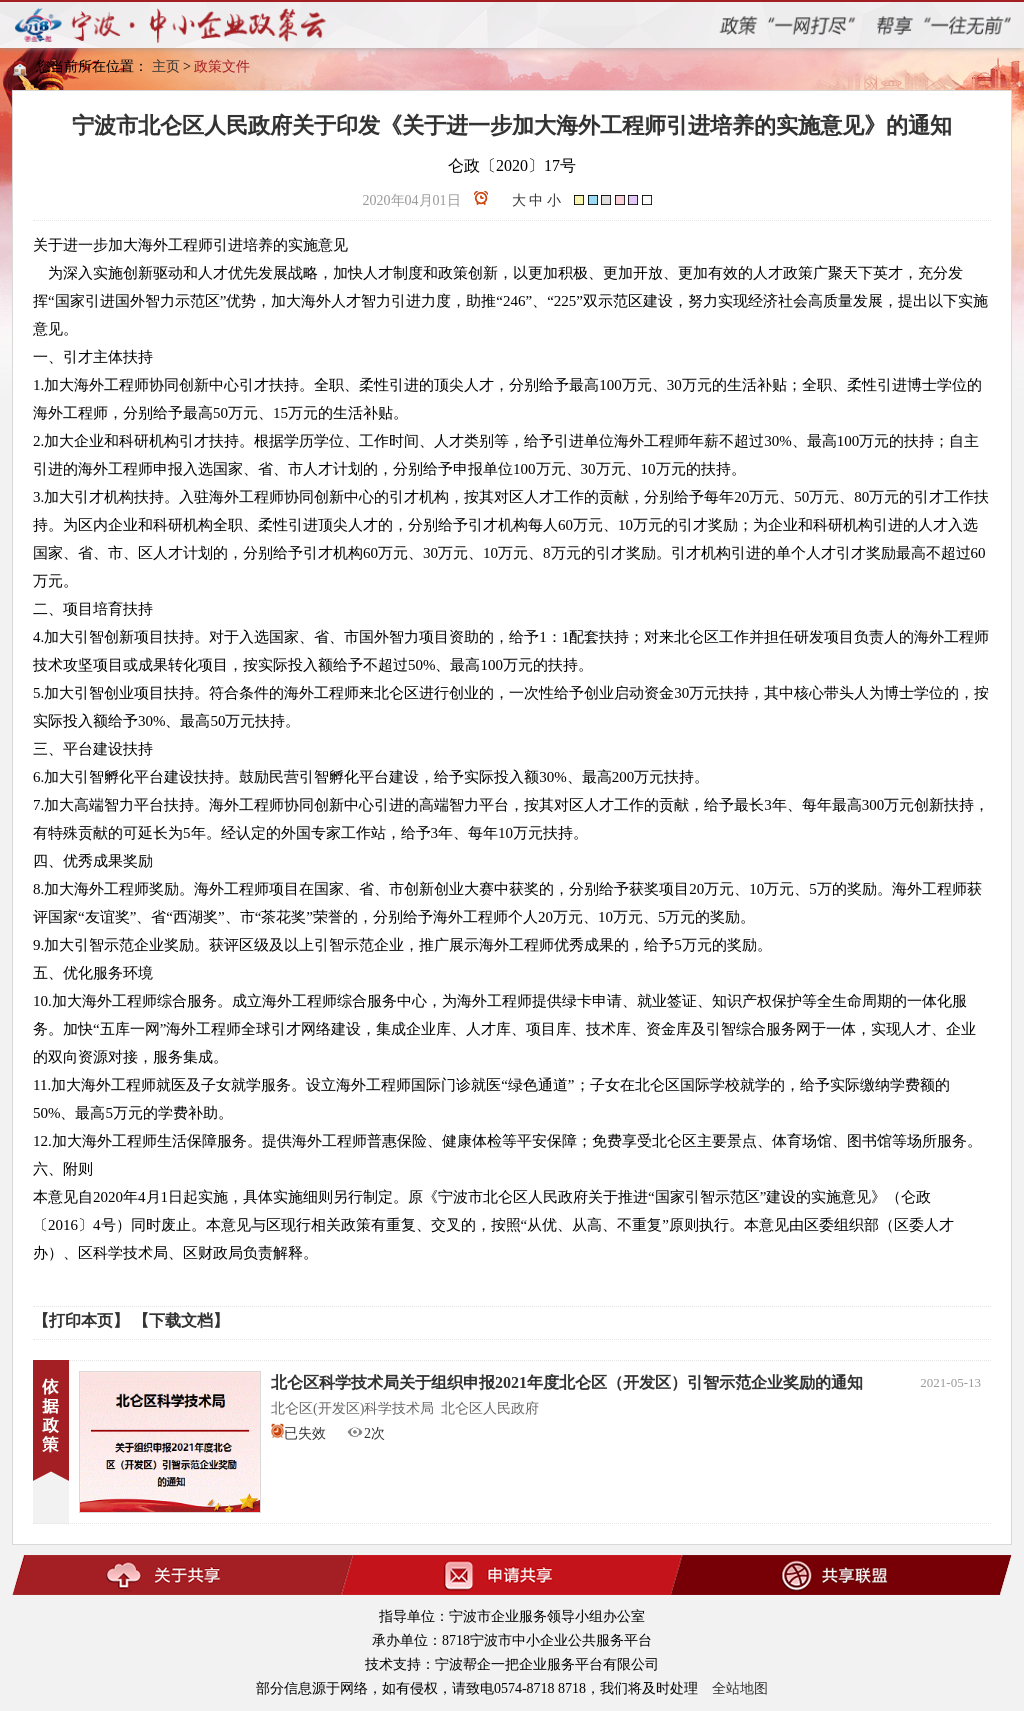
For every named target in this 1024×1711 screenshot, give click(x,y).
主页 (166, 66)
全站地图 (740, 1688)
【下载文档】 (181, 1320)
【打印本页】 (81, 1320)
